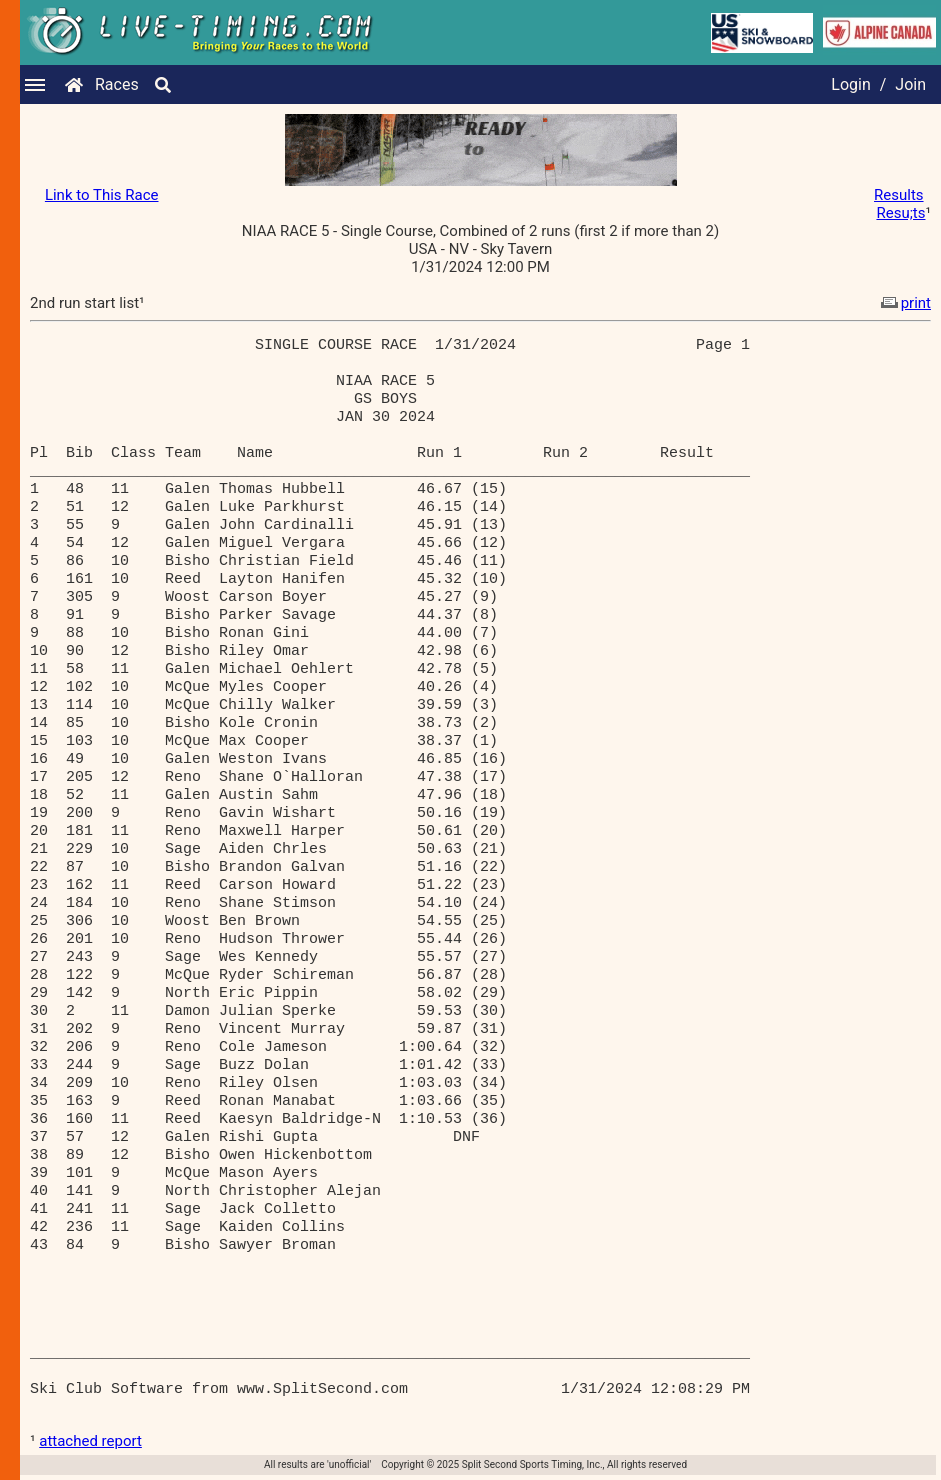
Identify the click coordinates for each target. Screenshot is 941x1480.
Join (910, 84)
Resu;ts (900, 213)
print (904, 303)
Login (850, 84)
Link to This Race (102, 195)
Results (899, 195)
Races (117, 84)
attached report (90, 1441)
